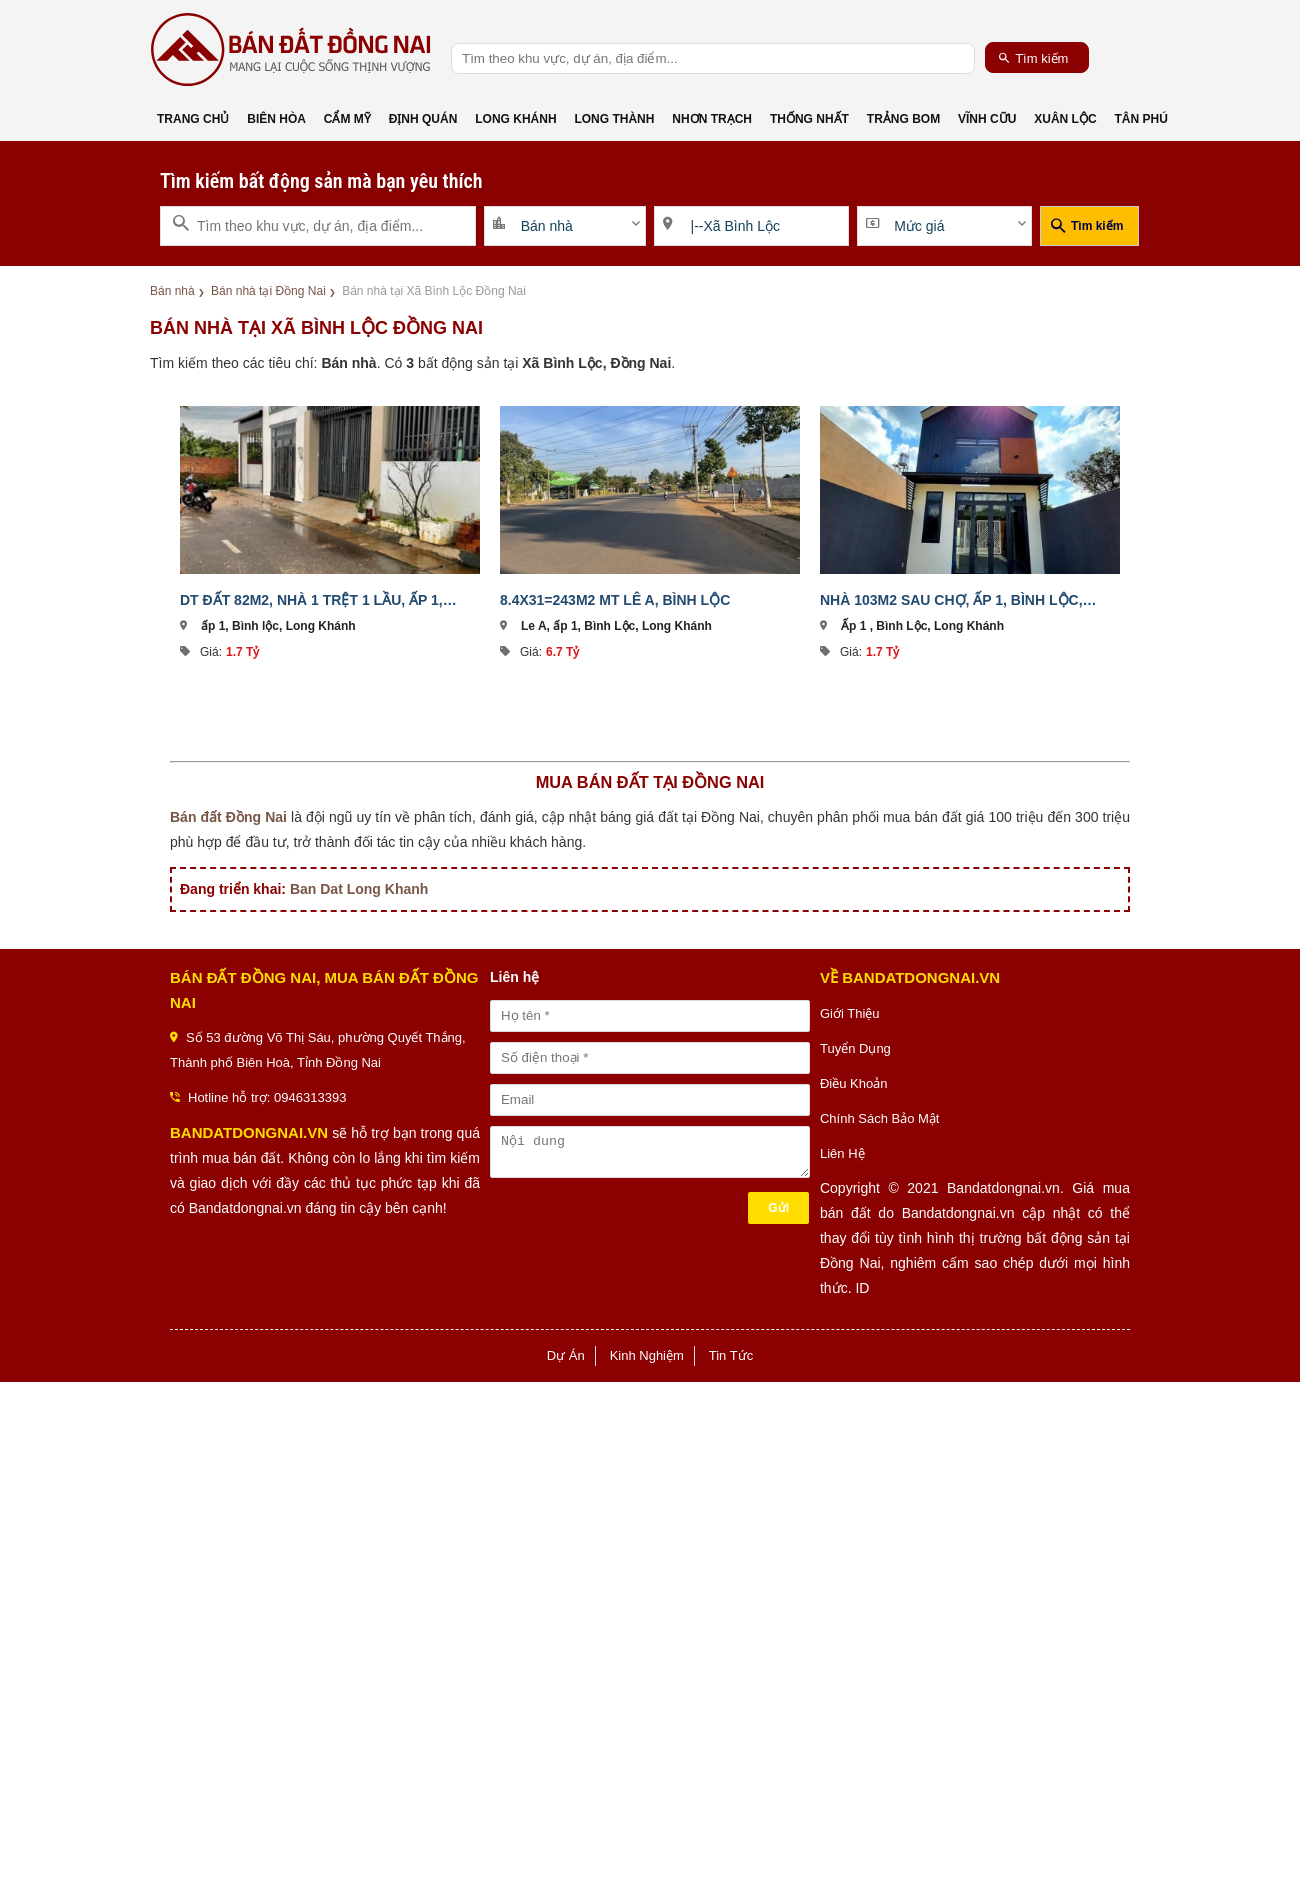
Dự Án (566, 1355)
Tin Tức (731, 1355)
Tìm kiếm (1033, 58)
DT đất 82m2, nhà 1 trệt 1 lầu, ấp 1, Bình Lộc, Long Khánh (311, 600)
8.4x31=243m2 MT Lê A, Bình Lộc (615, 600)
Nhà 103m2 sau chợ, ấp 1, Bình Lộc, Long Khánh (951, 600)
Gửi (778, 1208)
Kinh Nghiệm (647, 1355)
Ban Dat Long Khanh (359, 889)
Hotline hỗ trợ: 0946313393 (267, 1097)
